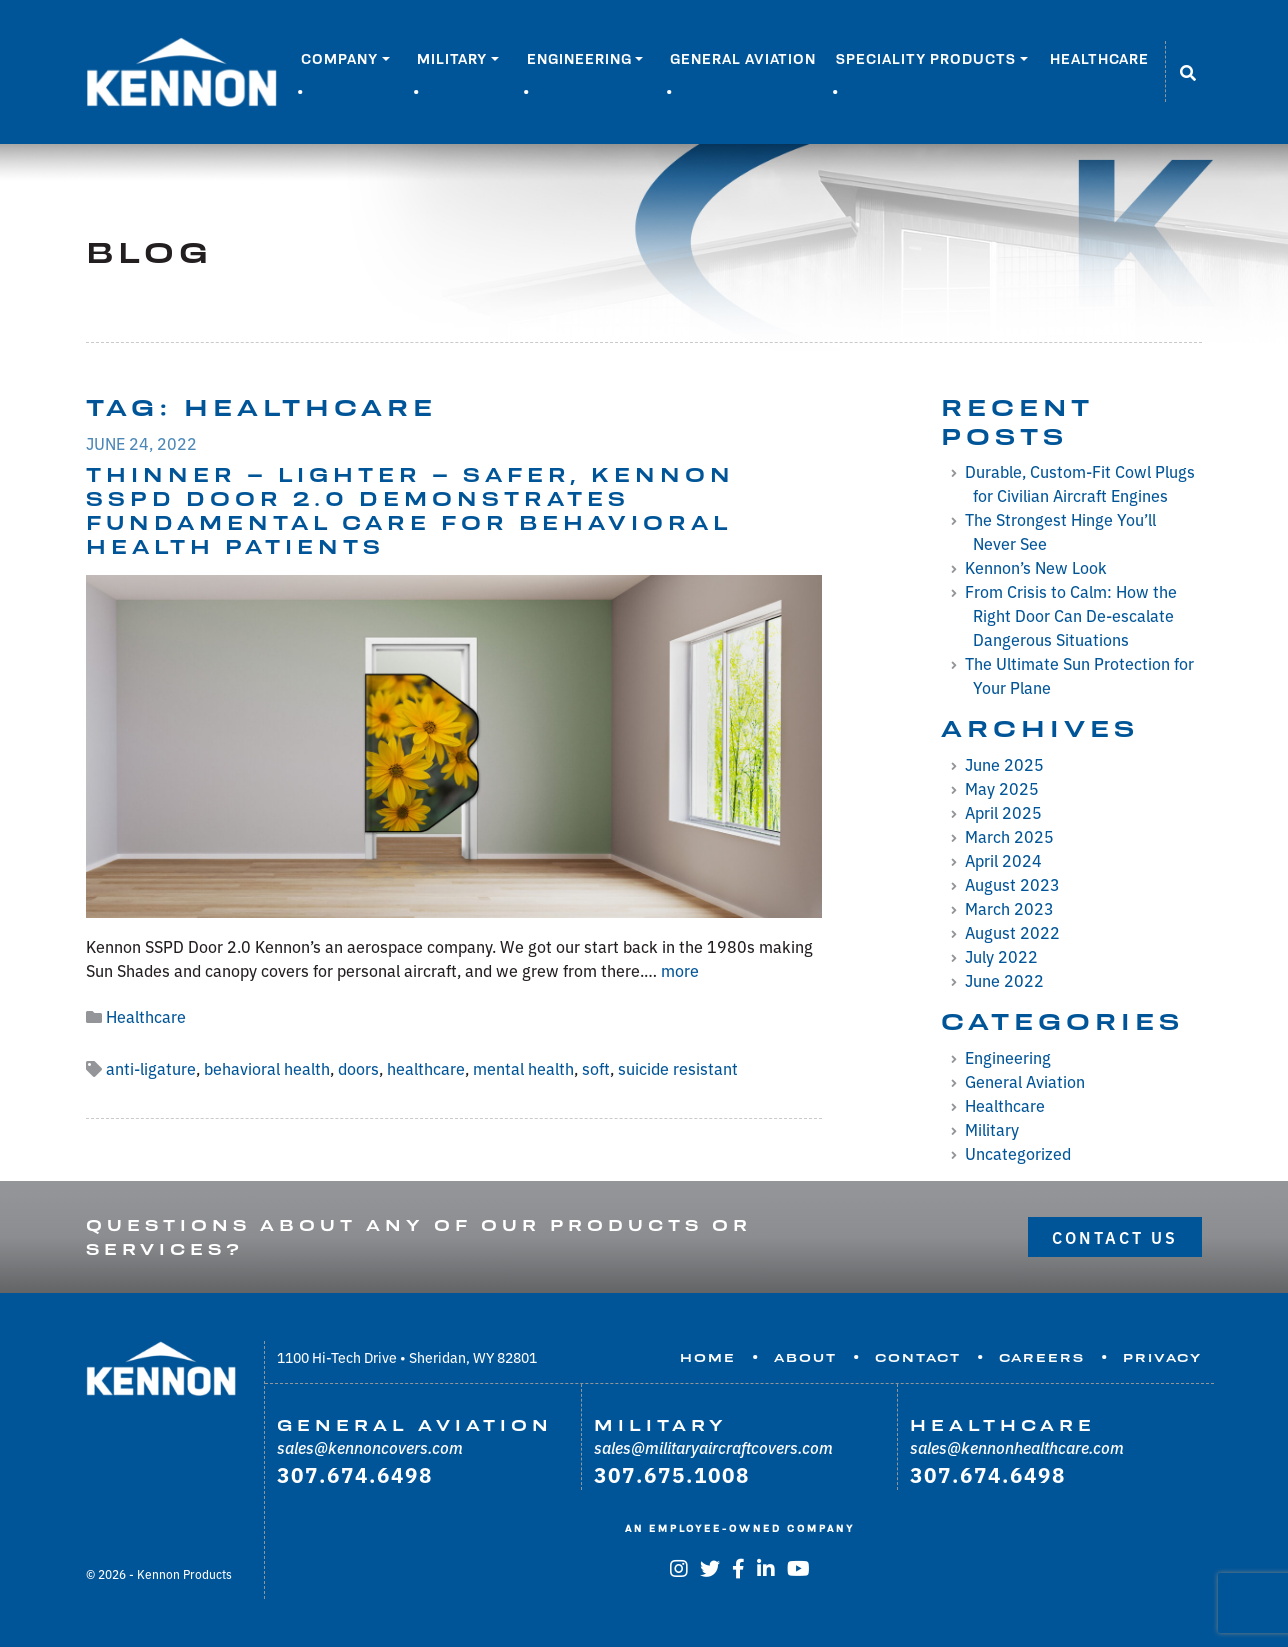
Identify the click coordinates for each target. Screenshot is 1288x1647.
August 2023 (1012, 884)
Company (339, 59)
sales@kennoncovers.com (370, 1447)
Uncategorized (1018, 1153)
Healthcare (1099, 59)
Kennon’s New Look (1036, 567)
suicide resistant (678, 1068)
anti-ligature (151, 1068)
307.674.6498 (355, 1474)
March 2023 (1009, 908)
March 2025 (1009, 836)
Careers (1042, 1358)
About (805, 1358)
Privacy (1162, 1358)
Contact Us (1115, 1237)
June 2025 (1004, 764)
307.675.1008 (672, 1474)
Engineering (579, 59)
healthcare (426, 1068)
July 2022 (1001, 956)
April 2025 (1003, 812)
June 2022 (1004, 980)
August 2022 (1012, 932)
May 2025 (1002, 788)
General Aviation (743, 59)
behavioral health (267, 1068)
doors (358, 1068)
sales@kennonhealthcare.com (1017, 1447)
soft (596, 1068)
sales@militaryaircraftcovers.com (713, 1447)
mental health (523, 1068)
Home (708, 1358)
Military (452, 59)
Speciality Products (926, 59)
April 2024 (1003, 860)
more (680, 970)
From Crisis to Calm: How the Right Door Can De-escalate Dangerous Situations (1071, 615)
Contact (918, 1358)
